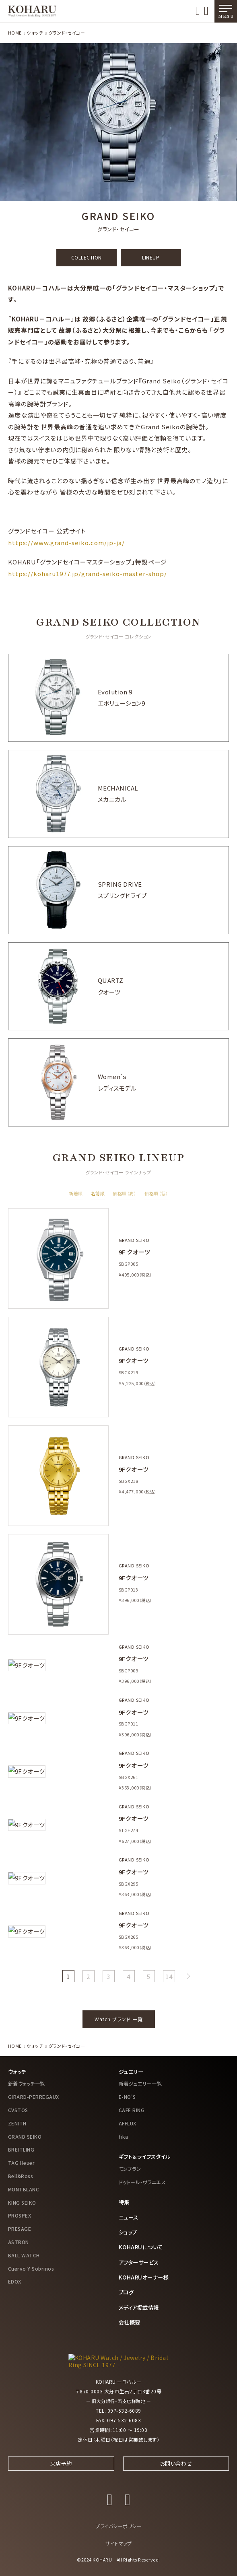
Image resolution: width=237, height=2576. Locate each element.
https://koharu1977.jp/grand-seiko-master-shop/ (87, 573)
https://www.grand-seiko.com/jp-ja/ (66, 542)
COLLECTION (86, 257)
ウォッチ (35, 33)
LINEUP (150, 257)
